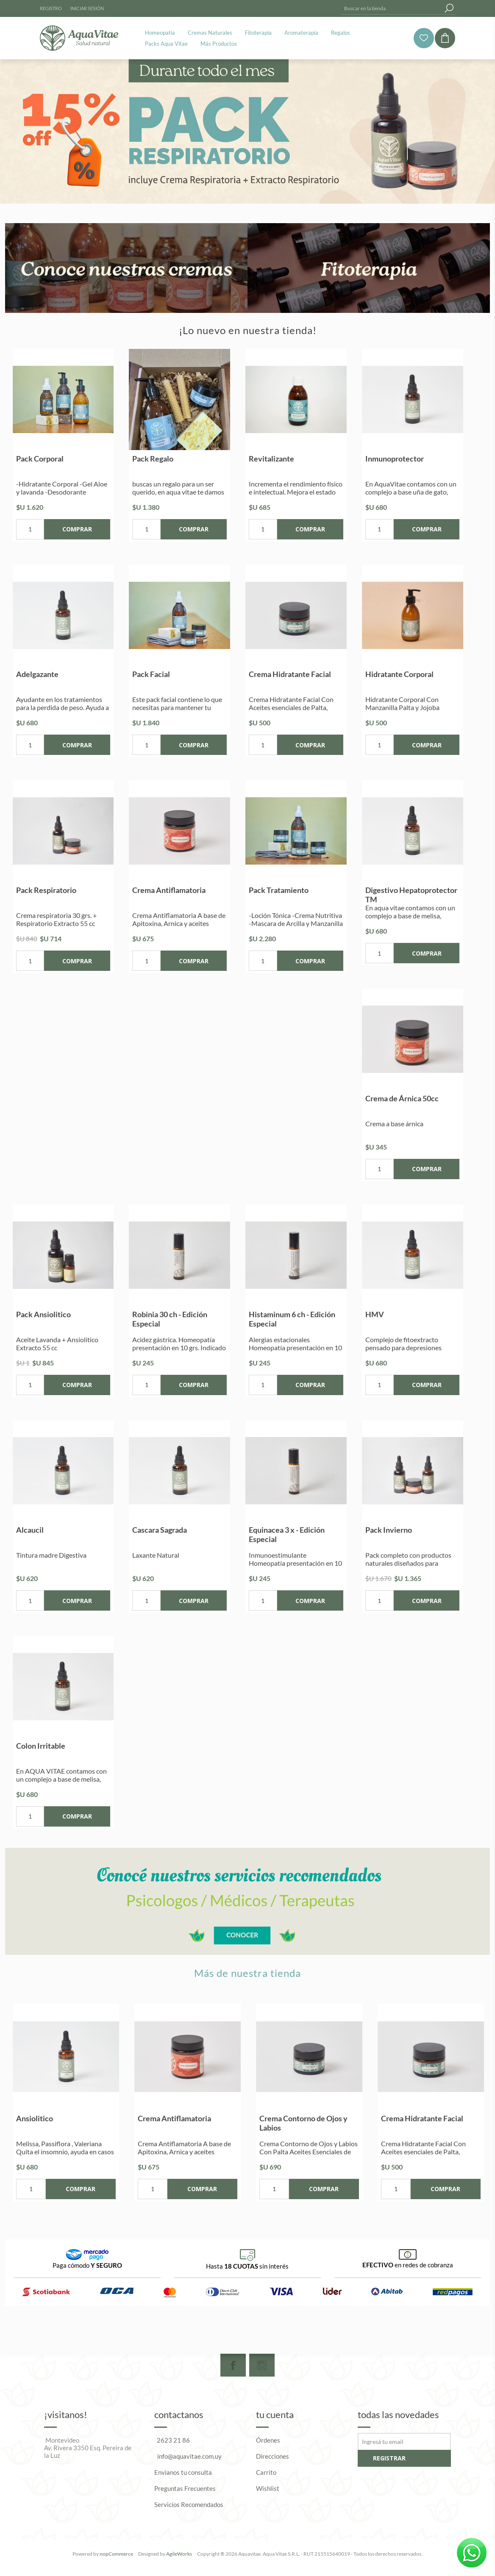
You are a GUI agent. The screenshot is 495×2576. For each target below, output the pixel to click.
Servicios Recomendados (188, 2504)
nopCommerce (116, 2554)
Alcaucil (30, 1529)
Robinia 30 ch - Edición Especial (169, 1319)
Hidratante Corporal (399, 674)
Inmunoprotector (394, 458)
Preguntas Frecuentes (185, 2488)
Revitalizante (271, 458)
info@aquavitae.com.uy (189, 2456)
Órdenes (268, 2440)
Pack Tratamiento (279, 890)
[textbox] (391, 8)
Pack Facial (151, 674)
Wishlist (267, 2488)
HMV (374, 1314)
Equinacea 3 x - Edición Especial (287, 1534)
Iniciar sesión (87, 8)
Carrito (266, 2472)
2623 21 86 (173, 2440)
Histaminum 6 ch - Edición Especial (292, 1319)
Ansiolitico (34, 2118)
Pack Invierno (388, 1529)
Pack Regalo (152, 458)
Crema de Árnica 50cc (402, 1098)
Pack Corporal (40, 458)
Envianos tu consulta (183, 2472)
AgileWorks (179, 2554)
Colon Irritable (40, 1745)
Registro (51, 8)
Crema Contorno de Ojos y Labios (303, 2123)
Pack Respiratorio (46, 890)
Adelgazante (37, 674)
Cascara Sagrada (159, 1529)
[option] (66, 2102)
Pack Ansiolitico (43, 1314)
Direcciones (272, 2456)
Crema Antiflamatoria (169, 890)
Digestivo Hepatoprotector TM (411, 894)
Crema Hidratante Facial (290, 674)
